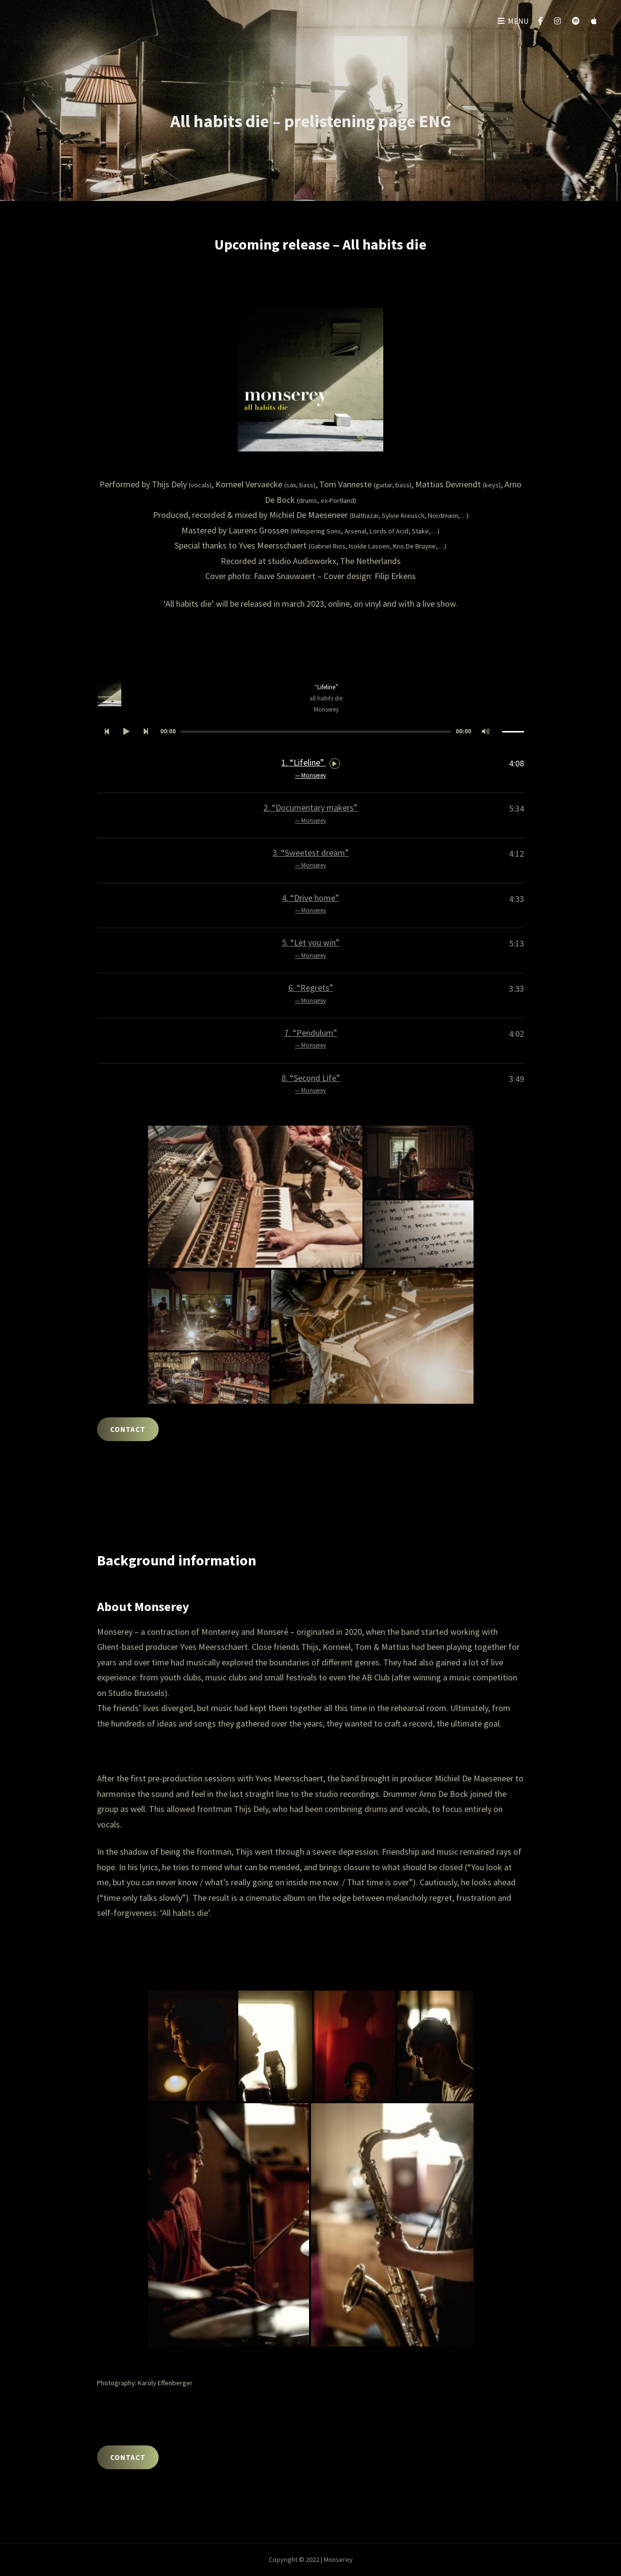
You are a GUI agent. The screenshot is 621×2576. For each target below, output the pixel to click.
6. (310, 994)
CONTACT (128, 1429)
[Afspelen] (126, 732)
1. (310, 769)
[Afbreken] (485, 732)
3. (311, 859)
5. (311, 949)
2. (310, 814)
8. (310, 1084)
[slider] (315, 732)
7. (310, 1039)
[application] (310, 731)
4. (310, 904)
